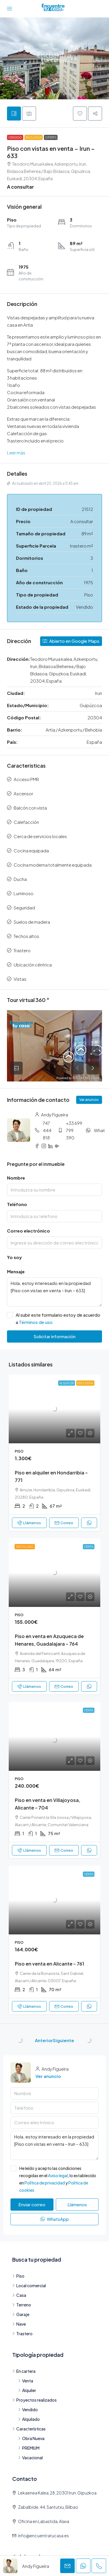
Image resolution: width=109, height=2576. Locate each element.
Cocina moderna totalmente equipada (53, 864)
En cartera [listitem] (23, 2371)
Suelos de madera (32, 922)
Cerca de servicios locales (40, 836)
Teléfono (17, 1204)
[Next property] (89, 2040)
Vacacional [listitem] (30, 2457)
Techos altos (26, 936)
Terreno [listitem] (21, 2304)
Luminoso (23, 893)
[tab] (14, 114)
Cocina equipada (31, 850)
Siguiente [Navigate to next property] (63, 2040)
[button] (80, 114)
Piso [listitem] (18, 2275)
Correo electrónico (28, 1230)
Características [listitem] (29, 2428)
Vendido (15, 137)
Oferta (50, 137)
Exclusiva (34, 137)
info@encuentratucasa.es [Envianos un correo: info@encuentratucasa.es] (43, 2535)
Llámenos (29, 1522)
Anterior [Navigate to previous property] (44, 2040)
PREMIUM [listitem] (29, 2448)
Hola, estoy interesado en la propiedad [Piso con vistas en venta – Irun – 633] (54, 1291)
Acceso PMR (26, 779)
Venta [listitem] (25, 2380)
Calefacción (26, 822)
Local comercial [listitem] (29, 2285)
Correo (64, 1522)
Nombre (16, 1177)
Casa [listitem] (19, 2295)
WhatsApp (54, 2219)
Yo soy (14, 1257)
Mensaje (16, 1271)
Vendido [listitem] (28, 2409)
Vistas (20, 979)
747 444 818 (47, 1130)
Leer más (16, 452)
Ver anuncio (89, 1099)
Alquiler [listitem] (27, 2390)
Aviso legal (58, 2175)
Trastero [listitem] (22, 2333)
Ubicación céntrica (33, 964)
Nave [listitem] (19, 2324)
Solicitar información (54, 1336)
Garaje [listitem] (20, 2314)
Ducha (20, 879)
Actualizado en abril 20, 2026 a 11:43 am (42, 483)
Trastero (22, 950)
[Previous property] (20, 2040)
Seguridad (24, 907)
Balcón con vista (30, 807)
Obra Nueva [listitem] (31, 2438)
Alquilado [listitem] (29, 2419)
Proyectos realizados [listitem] (34, 2400)
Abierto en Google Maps (71, 641)
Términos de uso (36, 1322)
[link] (54, 1409)
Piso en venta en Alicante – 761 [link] (49, 1964)
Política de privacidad (44, 2182)
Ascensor (23, 793)
